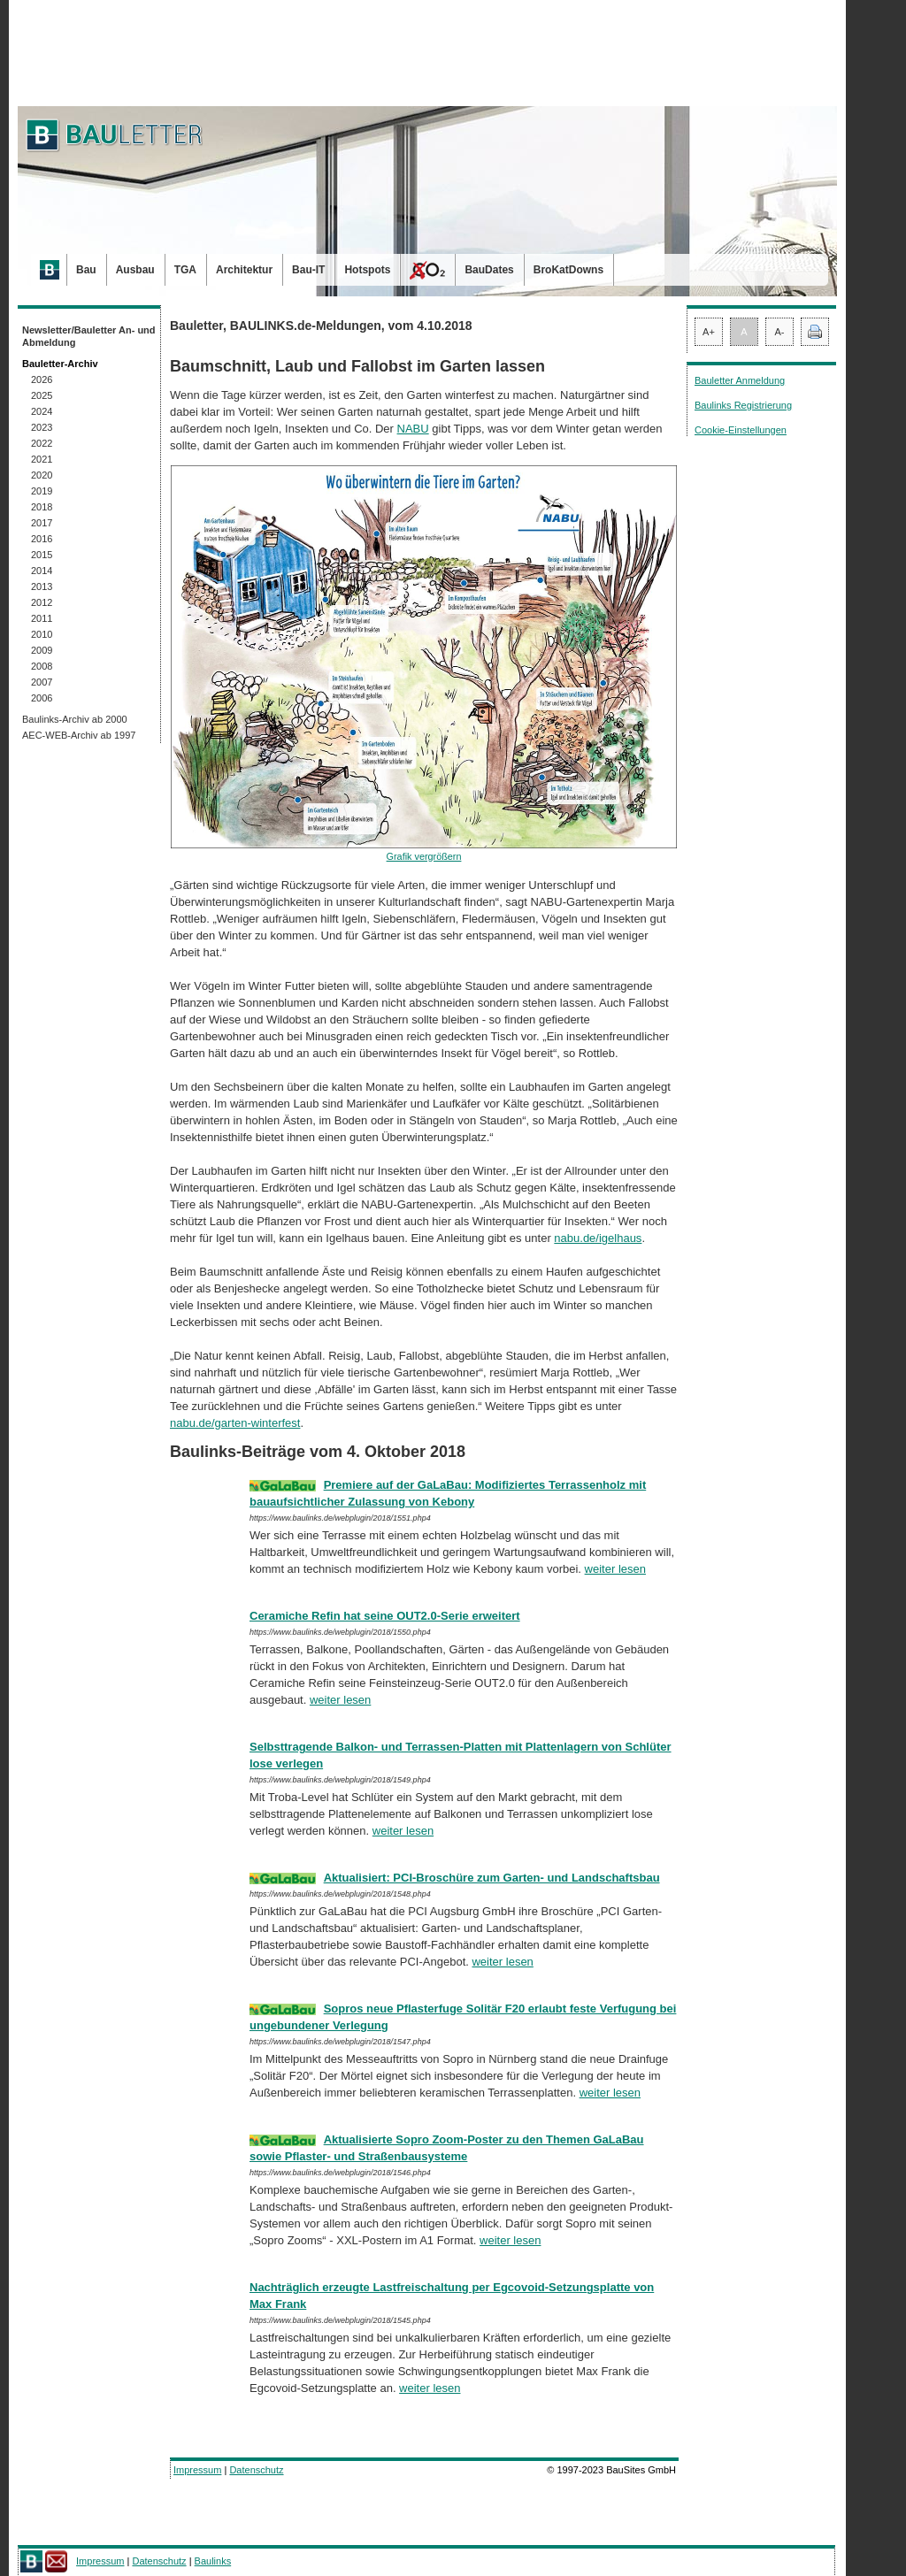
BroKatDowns (568, 270)
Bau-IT (308, 270)
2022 (41, 443)
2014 (41, 570)
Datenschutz (256, 2470)
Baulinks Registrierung (743, 405)
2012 (41, 602)
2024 (41, 411)
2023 (41, 427)
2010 (41, 634)
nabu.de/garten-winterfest (235, 1423)
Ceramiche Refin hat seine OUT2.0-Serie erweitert (385, 1615)
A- (780, 331)
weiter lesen (615, 1569)
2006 (41, 698)
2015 (41, 554)
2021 (41, 459)
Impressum (197, 2470)
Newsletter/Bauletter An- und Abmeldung (89, 336)
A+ (709, 331)
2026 (41, 379)
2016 (41, 538)
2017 (41, 523)
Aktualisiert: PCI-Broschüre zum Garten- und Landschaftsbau (492, 1877)
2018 (41, 507)
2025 (41, 395)
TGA (185, 270)
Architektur (244, 270)
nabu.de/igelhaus (597, 1238)
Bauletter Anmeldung (740, 380)
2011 (41, 618)
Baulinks (213, 2561)
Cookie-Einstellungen (741, 430)
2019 (41, 491)
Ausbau (135, 270)
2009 (41, 650)
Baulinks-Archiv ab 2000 (74, 719)
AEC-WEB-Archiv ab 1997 (78, 735)
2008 (41, 666)
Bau (86, 270)
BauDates (489, 270)
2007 (41, 682)
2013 (41, 586)
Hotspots (367, 270)
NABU (413, 428)
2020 (41, 475)
